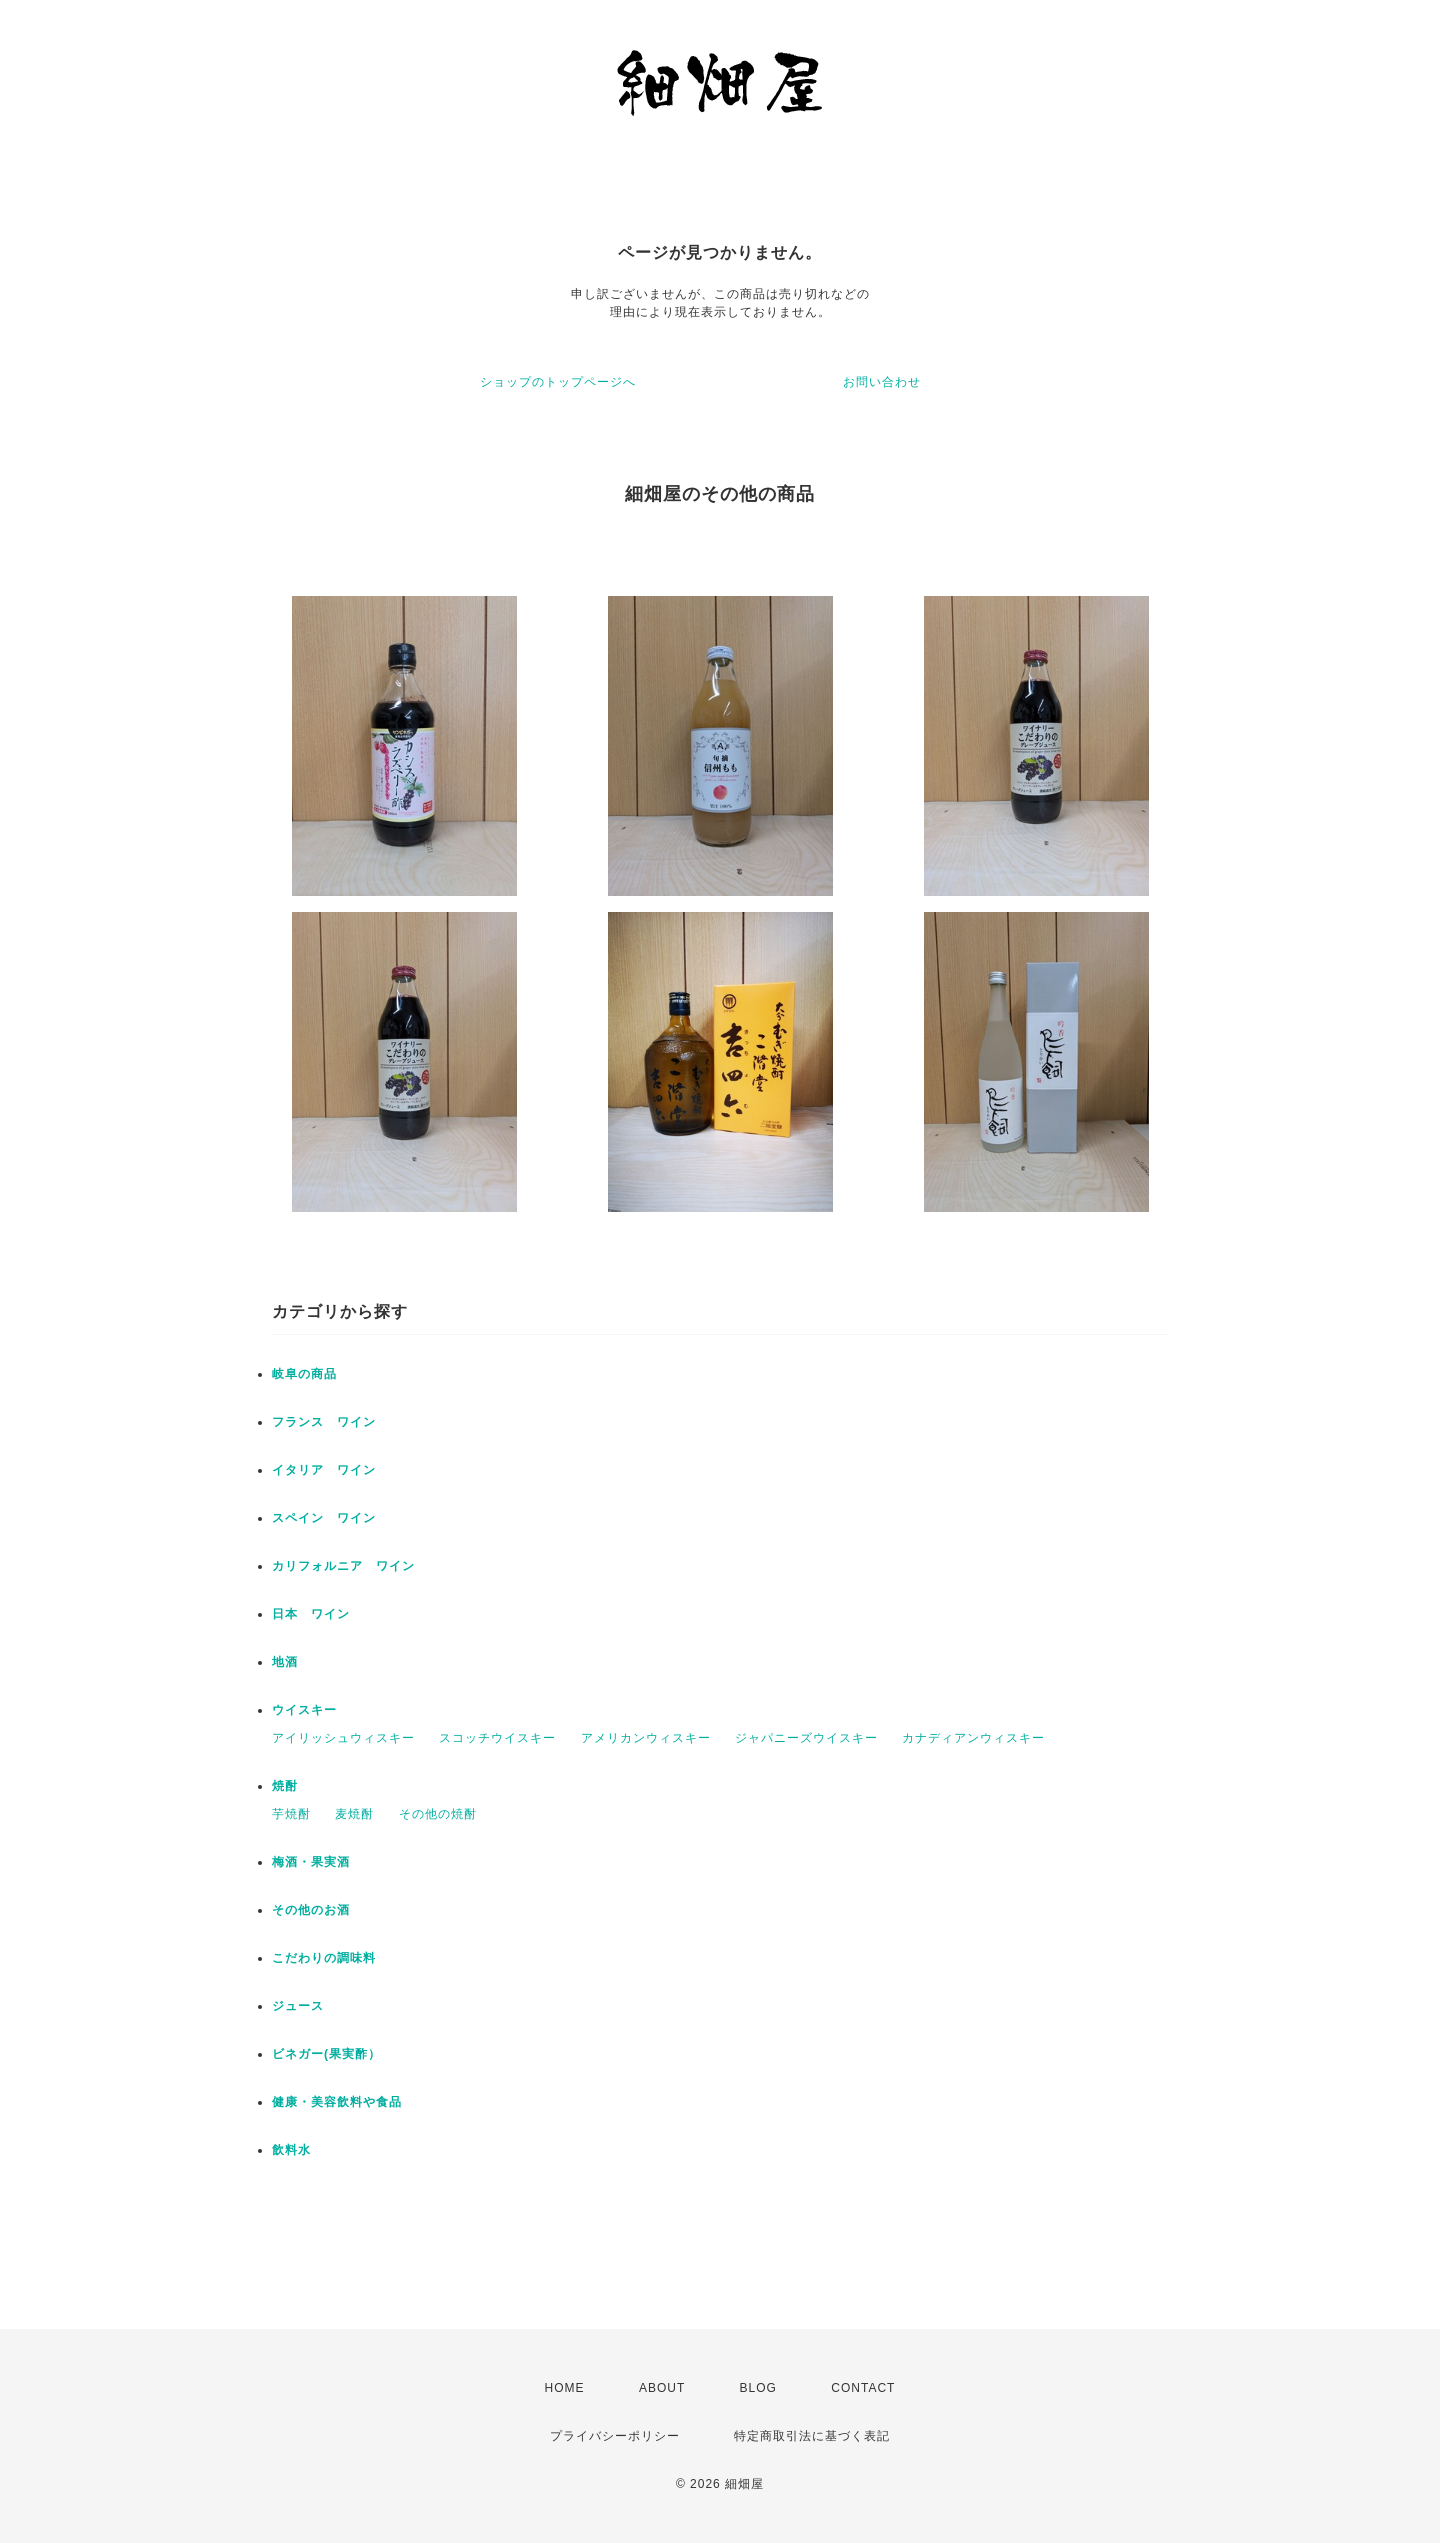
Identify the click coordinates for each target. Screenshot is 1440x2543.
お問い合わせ (882, 382)
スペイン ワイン (324, 1518)
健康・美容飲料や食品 (337, 2102)
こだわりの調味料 (324, 1958)
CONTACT (863, 2388)
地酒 (285, 1662)
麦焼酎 (354, 1814)
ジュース (298, 2006)
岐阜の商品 (304, 1374)
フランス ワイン (324, 1422)
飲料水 (291, 2150)
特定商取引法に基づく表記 (812, 2436)
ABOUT (662, 2388)
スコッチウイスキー (497, 1738)
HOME (565, 2388)
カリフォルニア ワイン (343, 1566)
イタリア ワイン (324, 1470)
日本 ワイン (311, 1614)
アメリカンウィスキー (646, 1738)
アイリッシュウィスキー (343, 1738)
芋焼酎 (291, 1814)
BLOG (758, 2388)
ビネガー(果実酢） (326, 2054)
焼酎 (285, 1786)
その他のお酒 (311, 1910)
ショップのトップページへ (558, 382)
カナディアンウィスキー (973, 1738)
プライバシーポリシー (615, 2436)
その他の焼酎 (438, 1814)
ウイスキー (304, 1710)
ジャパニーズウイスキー (806, 1738)
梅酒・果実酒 (311, 1862)
